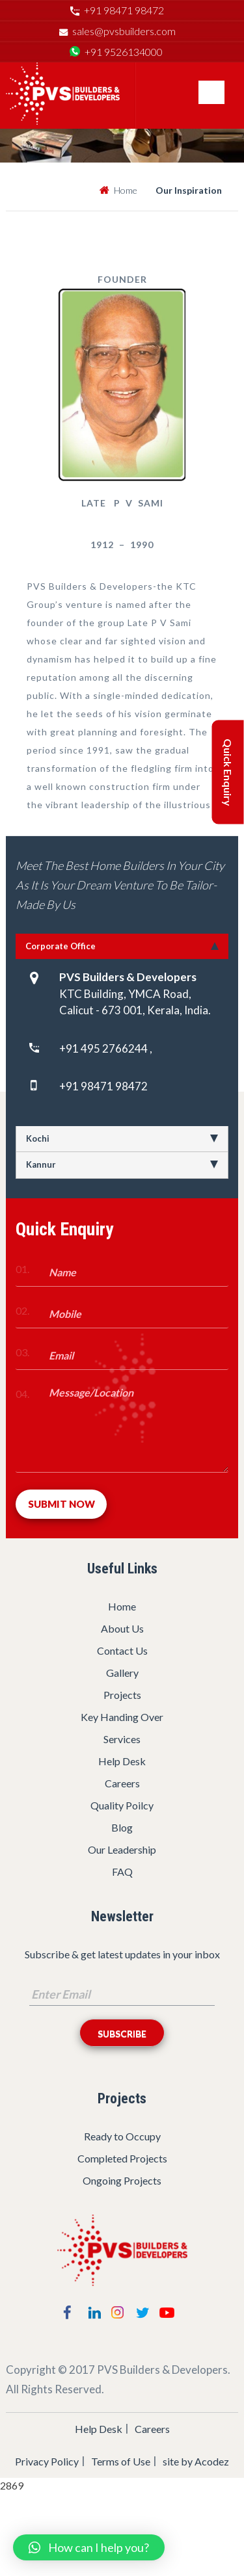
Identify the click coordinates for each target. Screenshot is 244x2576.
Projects (122, 1695)
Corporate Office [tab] (121, 946)
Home (125, 190)
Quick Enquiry (228, 772)
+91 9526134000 (124, 52)
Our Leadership (122, 1849)
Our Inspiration (189, 190)
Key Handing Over (122, 1717)
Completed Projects (122, 2158)
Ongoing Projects (122, 2180)
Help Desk (122, 1761)
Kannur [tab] (121, 1164)
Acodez (212, 2461)
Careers (122, 1783)
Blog (122, 1827)
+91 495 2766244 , (105, 1048)
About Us (122, 1628)
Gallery (122, 1672)
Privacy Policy (47, 2461)
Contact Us (122, 1650)
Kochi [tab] (121, 1138)
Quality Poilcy (122, 1805)
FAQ (122, 1871)
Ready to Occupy (122, 2136)
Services (122, 1739)
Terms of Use (120, 2461)
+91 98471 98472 (124, 10)
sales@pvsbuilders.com (124, 31)
